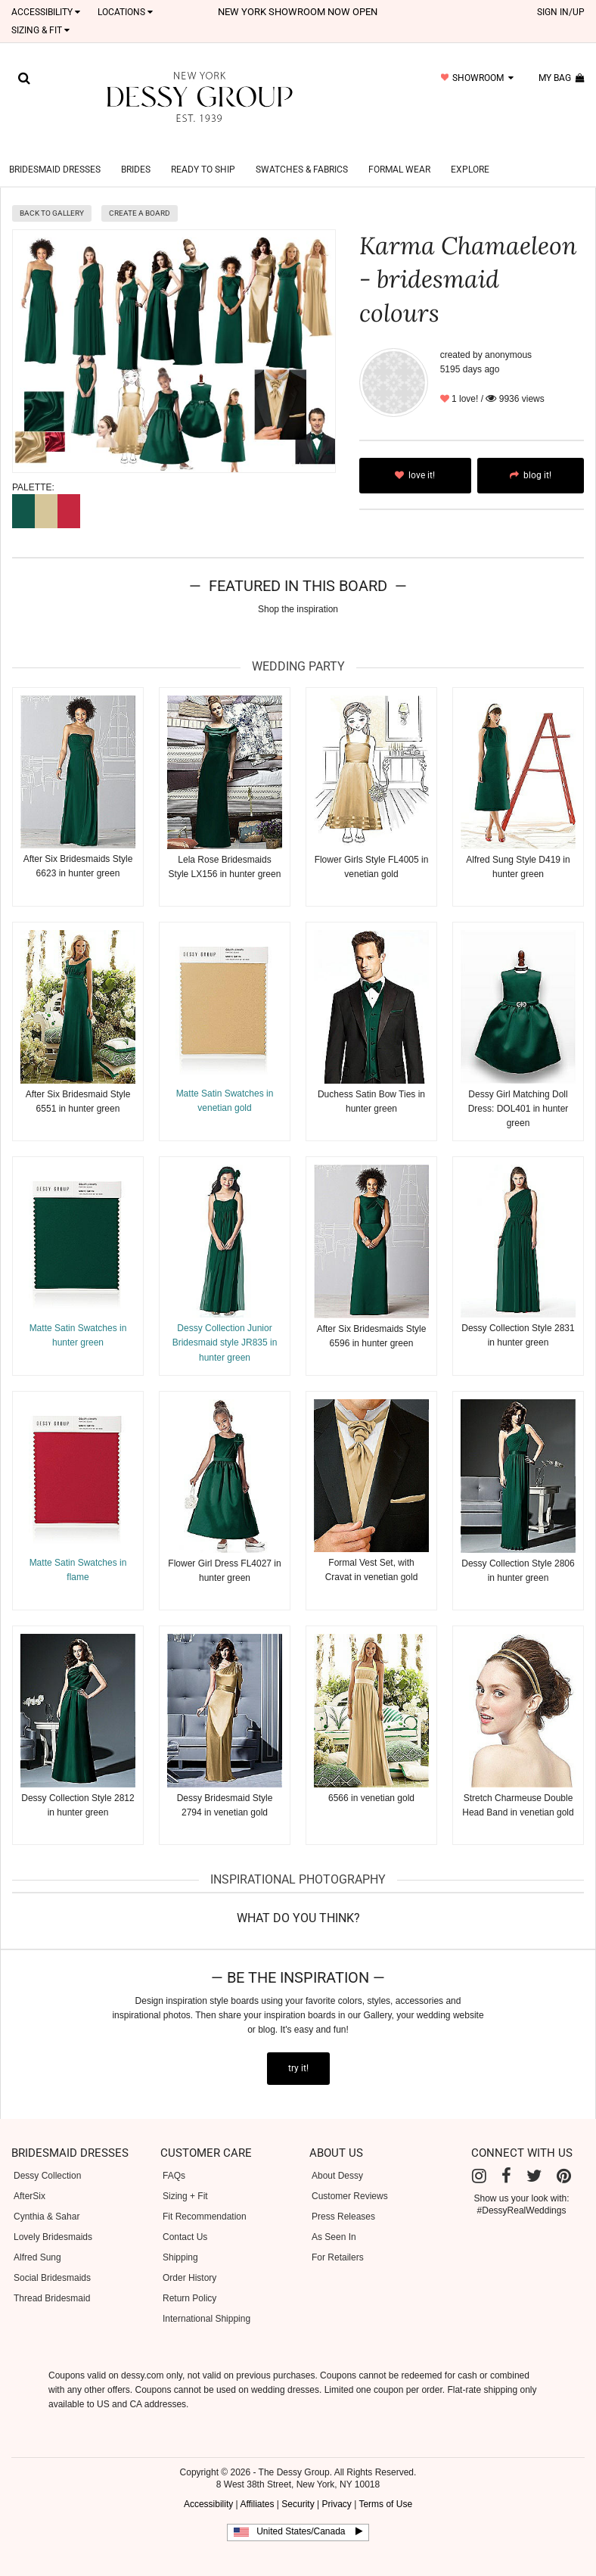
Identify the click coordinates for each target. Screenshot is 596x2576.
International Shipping (206, 2300)
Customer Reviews (350, 2178)
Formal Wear (399, 151)
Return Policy (189, 2280)
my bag (562, 78)
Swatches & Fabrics (302, 151)
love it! (415, 457)
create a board (139, 195)
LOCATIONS (125, 12)
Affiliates (257, 2486)
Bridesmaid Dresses (55, 151)
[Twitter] (534, 2158)
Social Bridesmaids (52, 2259)
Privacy (336, 2486)
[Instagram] (479, 2158)
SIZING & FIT (40, 30)
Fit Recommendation (205, 2198)
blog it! (530, 457)
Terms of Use (385, 2486)
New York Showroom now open (297, 11)
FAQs (174, 2157)
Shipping (180, 2239)
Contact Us (185, 2219)
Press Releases (343, 2198)
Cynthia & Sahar (46, 2198)
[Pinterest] (564, 2158)
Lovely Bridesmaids (53, 2219)
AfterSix (29, 2178)
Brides (136, 151)
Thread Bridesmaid (52, 2280)
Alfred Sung (37, 2239)
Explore (470, 151)
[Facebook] (506, 2158)
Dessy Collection (47, 2157)
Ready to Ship (203, 151)
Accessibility (45, 12)
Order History (189, 2259)
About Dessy (337, 2157)
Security (297, 2486)
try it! (298, 2050)
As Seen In (334, 2219)
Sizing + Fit (185, 2178)
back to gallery (52, 195)
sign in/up (561, 12)
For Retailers (338, 2239)
